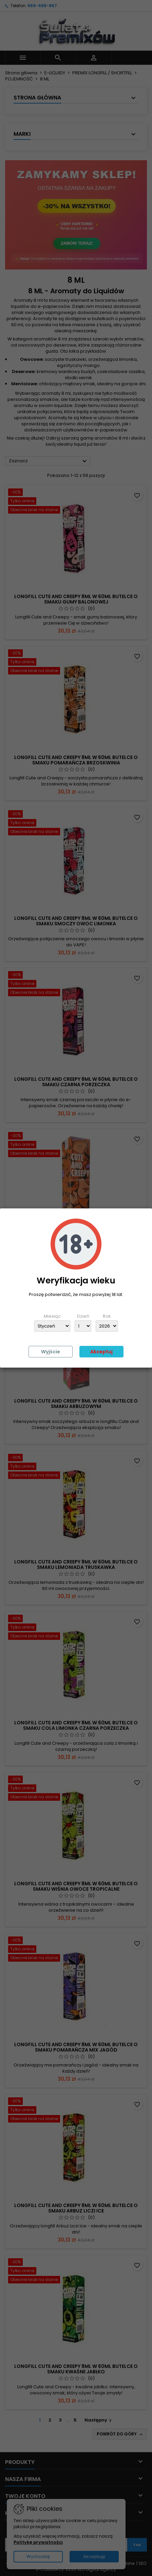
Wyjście (50, 1351)
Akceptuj (101, 1351)
